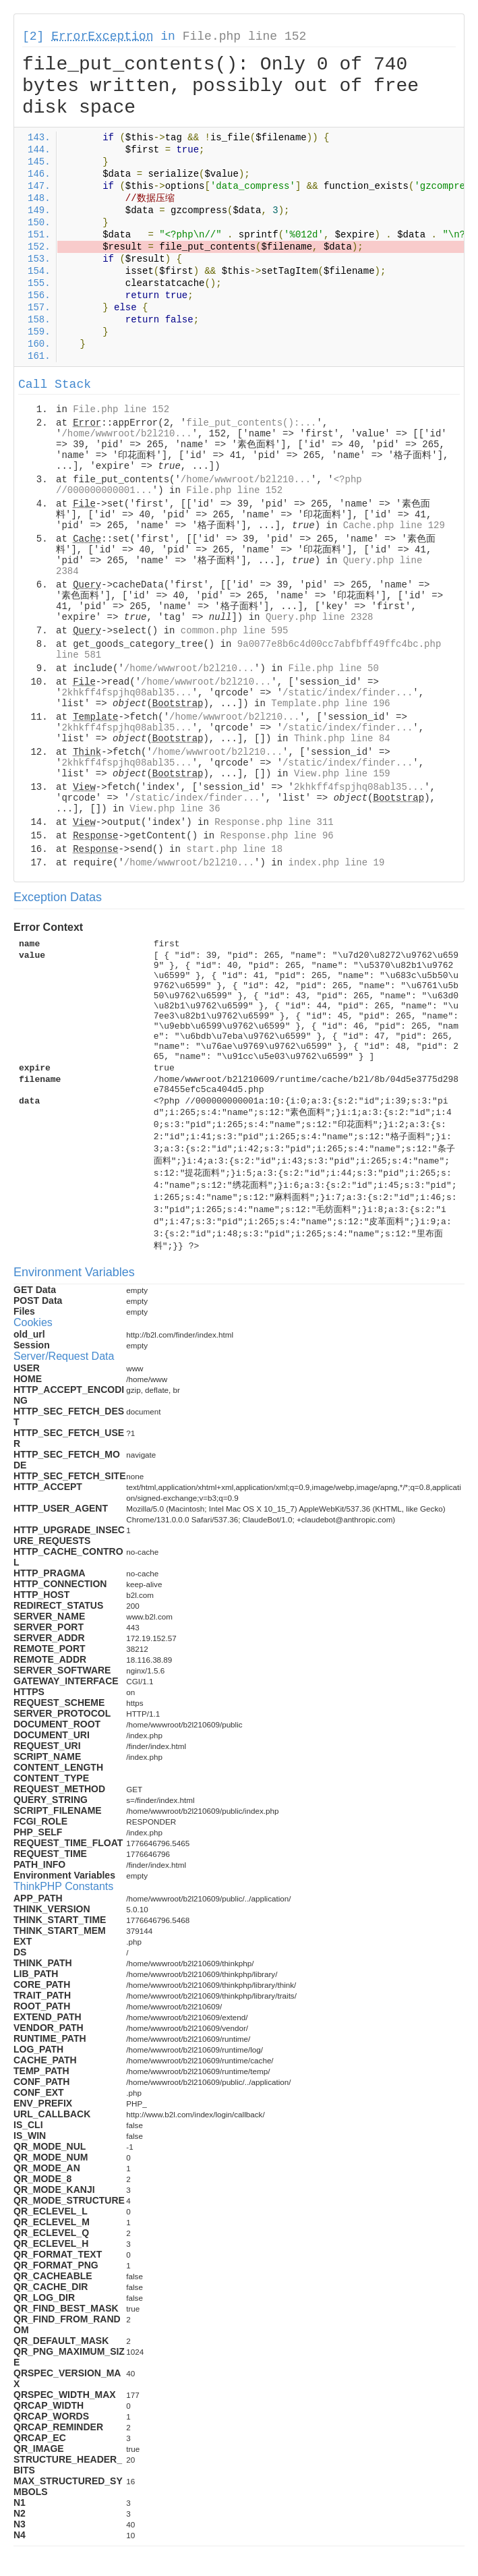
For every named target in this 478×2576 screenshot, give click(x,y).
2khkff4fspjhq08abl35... (126, 692)
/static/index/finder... (347, 692)
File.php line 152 (245, 36)
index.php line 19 (336, 862)
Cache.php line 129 (394, 525)
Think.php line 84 (342, 738)
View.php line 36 (174, 808)
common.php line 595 (235, 630)
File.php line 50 (333, 668)
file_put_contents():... (251, 423)
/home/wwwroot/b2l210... (126, 433)
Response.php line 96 (277, 835)
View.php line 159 (342, 773)
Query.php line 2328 (320, 617)
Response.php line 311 (273, 822)
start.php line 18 (234, 849)
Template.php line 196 (330, 703)
